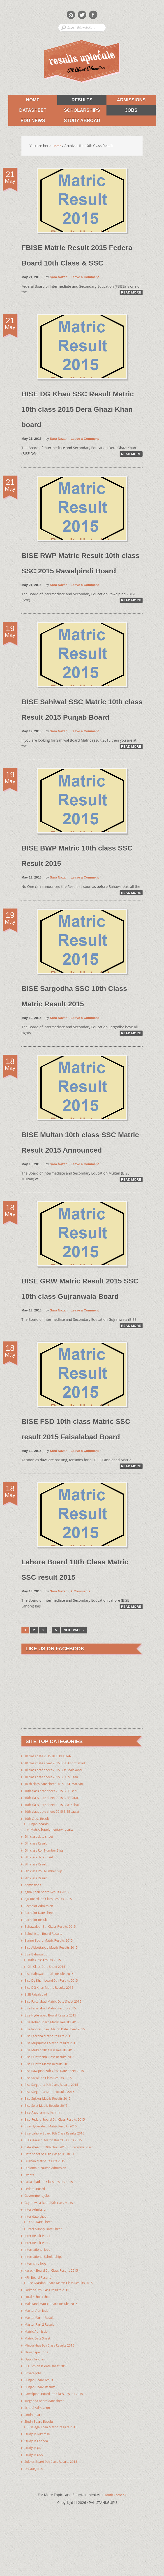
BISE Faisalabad (37, 2067)
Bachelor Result (37, 1993)
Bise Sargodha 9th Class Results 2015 (54, 2155)
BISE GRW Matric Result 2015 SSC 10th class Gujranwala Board (78, 1343)
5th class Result (37, 1918)
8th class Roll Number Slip (45, 1946)
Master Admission (39, 2377)
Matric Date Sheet (39, 2404)
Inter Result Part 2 (39, 2310)
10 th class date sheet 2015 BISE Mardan (57, 1860)
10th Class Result (38, 1894)
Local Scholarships (39, 2363)
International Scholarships (45, 2324)
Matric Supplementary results (55, 1905)
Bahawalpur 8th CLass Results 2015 (53, 2000)
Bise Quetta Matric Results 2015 (50, 2135)
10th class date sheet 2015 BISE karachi (56, 1874)
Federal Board (36, 2257)
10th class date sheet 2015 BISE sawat (55, 1887)
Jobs (121, 110)
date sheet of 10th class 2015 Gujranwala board (63, 2216)
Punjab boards (39, 1899)
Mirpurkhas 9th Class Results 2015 (52, 2411)
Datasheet (27, 110)
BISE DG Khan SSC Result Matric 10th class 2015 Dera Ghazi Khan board (74, 426)
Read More (131, 309)
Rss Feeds (71, 14)
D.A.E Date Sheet (41, 2290)
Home (33, 99)
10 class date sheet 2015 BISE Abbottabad (58, 1840)
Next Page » (76, 1707)
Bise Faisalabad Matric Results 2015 (53, 2080)
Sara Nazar (58, 294)
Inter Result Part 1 (39, 2303)
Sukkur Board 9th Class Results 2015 (54, 2525)
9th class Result (37, 1952)
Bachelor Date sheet (41, 1986)
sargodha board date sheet (46, 2465)
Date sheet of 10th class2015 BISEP (53, 2223)
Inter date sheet (37, 2284)
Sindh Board (34, 2479)
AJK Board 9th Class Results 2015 (51, 1973)
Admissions (125, 99)
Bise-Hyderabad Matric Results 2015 (54, 2196)
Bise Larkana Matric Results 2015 (51, 2107)
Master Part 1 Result (41, 2384)
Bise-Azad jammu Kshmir (45, 2182)
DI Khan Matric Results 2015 (47, 2230)
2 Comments (80, 1669)
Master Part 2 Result (41, 2390)
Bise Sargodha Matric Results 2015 (52, 2162)
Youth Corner (115, 2558)
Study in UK (33, 2511)
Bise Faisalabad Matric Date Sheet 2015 (56, 2073)
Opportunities (35, 2424)
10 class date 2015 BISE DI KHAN (51, 1833)
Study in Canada (37, 2505)
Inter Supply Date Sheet (47, 2297)
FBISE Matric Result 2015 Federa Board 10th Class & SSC (72, 264)
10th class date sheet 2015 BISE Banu (55, 1867)
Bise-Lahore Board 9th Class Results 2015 (58, 2203)
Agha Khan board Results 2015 (49, 1966)
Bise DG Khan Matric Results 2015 (52, 2060)
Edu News (26, 122)
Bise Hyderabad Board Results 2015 (53, 2087)
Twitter (82, 14)
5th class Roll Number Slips (46, 1925)
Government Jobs (38, 2264)
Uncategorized (36, 2532)
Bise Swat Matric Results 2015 (48, 2176)
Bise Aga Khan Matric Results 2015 (56, 2491)
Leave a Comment (85, 294)
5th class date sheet (40, 1912)
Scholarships (78, 110)
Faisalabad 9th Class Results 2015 (51, 2250)
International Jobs (38, 2317)
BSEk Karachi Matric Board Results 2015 (57, 2210)
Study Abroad (78, 122)
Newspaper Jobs (37, 2418)
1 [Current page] (25, 1707)
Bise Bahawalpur (38, 2027)
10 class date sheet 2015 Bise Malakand (56, 1847)
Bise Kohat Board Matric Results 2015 (55, 2094)
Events (29, 2244)
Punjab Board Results (42, 2452)
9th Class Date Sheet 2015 (49, 2039)
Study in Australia (38, 2498)
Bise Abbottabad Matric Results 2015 (54, 2020)
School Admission (38, 2472)
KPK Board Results (39, 2344)
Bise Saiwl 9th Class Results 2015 (51, 2148)
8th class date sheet (40, 1932)
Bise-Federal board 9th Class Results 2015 (58, 2189)
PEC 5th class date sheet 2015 (48, 2431)
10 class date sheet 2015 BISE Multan (54, 1853)
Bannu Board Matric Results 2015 (51, 2014)
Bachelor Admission (40, 1980)
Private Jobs (34, 2438)
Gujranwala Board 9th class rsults (51, 2271)
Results (74, 99)
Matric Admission (38, 2397)
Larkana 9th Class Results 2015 (49, 2356)
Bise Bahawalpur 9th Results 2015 (52, 2046)
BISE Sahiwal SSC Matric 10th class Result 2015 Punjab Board (78, 749)
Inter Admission (37, 2278)
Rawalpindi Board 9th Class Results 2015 (57, 2458)
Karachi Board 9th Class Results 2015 (54, 2337)
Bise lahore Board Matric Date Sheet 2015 (58, 2101)
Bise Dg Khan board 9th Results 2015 (54, 2053)
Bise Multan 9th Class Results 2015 (52, 2121)
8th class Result (37, 1939)
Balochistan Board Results (45, 2007)
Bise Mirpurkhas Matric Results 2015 (54, 2114)
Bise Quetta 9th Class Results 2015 (52, 2128)
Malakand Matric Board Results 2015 (54, 2370)
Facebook (93, 14)
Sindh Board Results (41, 2486)
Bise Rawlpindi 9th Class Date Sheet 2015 (58, 2142)
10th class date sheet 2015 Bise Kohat (55, 1881)
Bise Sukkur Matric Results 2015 (50, 2169)
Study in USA (34, 2518)
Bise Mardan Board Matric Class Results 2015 (64, 2350)
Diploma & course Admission (48, 2237)
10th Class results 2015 (46, 2033)
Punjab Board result (40, 2445)
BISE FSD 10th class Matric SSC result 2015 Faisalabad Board (73, 1499)
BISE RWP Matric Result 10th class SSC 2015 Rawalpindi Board (77, 587)
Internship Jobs (36, 2331)
